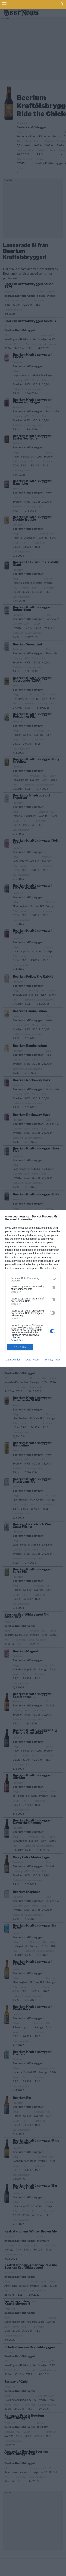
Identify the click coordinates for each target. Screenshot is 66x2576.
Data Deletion (13, 1359)
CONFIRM (20, 1347)
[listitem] (33, 1279)
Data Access (33, 1359)
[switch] (52, 1287)
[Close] (59, 1216)
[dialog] (33, 1288)
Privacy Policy (52, 1359)
